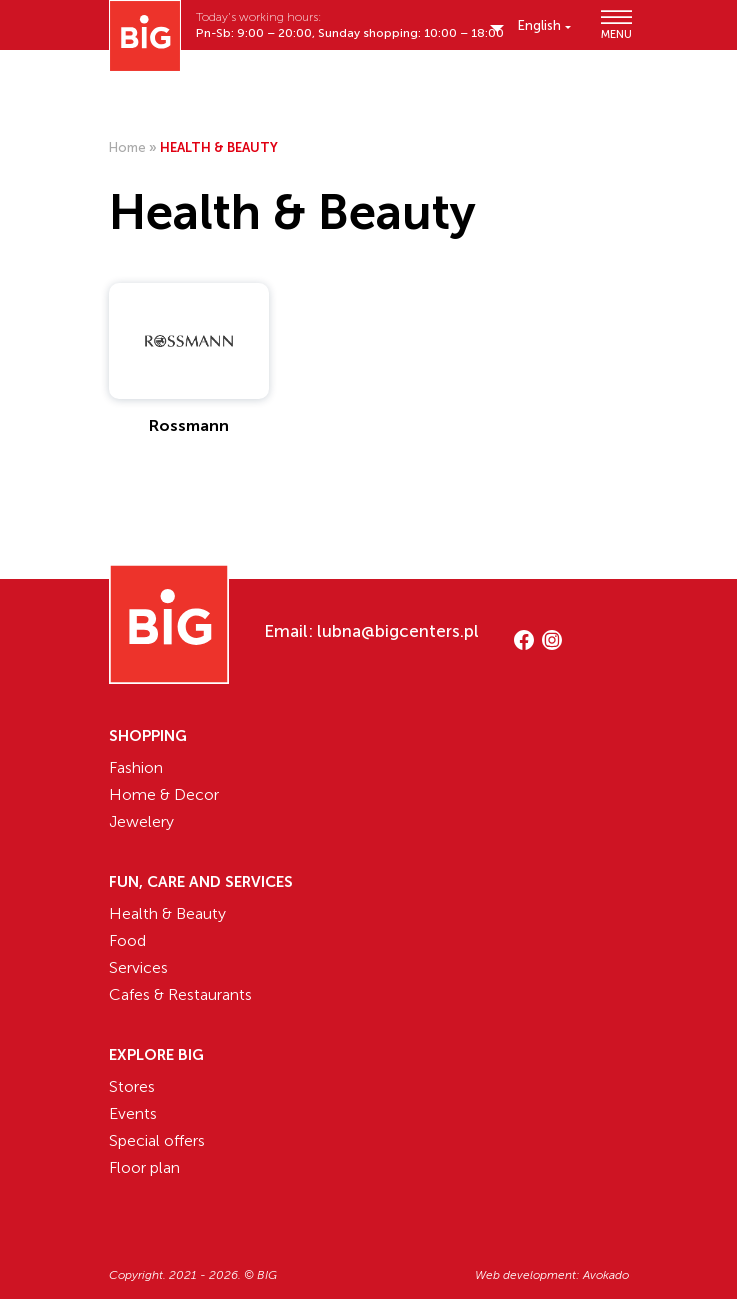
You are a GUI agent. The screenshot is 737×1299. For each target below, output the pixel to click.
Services (138, 967)
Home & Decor (164, 794)
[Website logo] (145, 36)
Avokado (606, 1275)
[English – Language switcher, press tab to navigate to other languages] (544, 25)
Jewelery (141, 821)
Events (133, 1113)
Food (127, 940)
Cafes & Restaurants (180, 994)
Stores (132, 1086)
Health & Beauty (167, 913)
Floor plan (144, 1167)
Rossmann (189, 425)
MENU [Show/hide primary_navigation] (615, 24)
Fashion (136, 767)
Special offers (157, 1140)
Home (127, 147)
